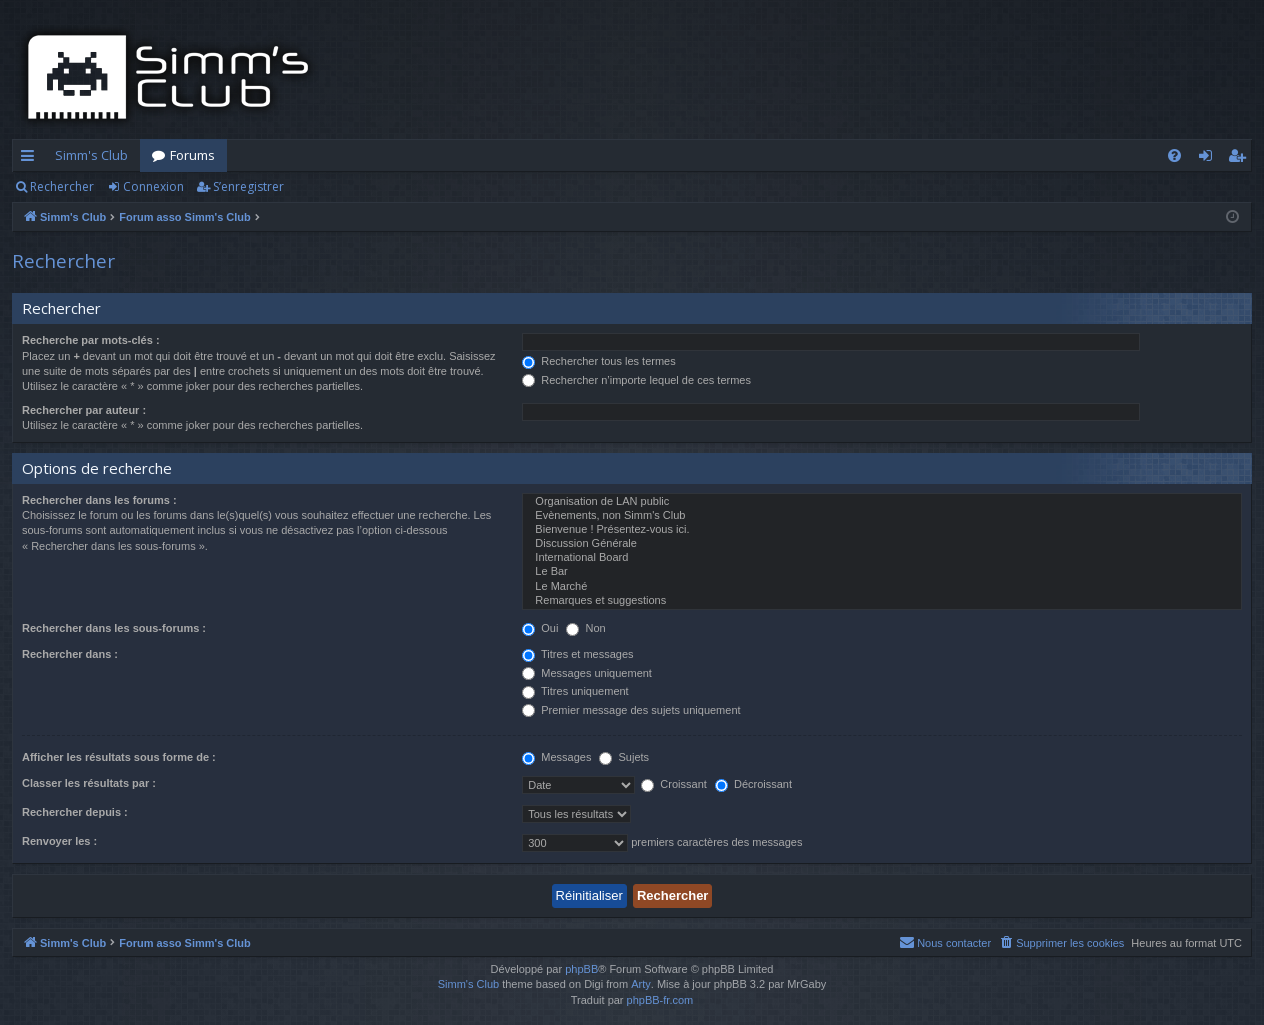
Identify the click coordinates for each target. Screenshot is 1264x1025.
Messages (556, 757)
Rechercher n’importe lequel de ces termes (636, 380)
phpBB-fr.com (660, 1000)
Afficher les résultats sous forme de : (119, 757)
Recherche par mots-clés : (91, 340)
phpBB (581, 969)
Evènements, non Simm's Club (882, 516)
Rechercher (62, 186)
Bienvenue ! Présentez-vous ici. (882, 530)
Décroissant (753, 784)
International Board (882, 558)
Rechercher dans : (70, 654)
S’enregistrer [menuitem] (1240, 159)
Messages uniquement (587, 673)
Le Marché (882, 587)
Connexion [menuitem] (1209, 159)
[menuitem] (1174, 155)
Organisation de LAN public (882, 502)
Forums (192, 155)
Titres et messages (577, 654)
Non (585, 628)
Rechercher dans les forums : (99, 500)
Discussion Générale (882, 544)
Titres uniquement (575, 691)
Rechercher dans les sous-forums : (114, 628)
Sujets (624, 757)
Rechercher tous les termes (599, 361)
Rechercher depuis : (75, 812)
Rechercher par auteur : (84, 410)
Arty (641, 984)
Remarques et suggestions (882, 601)
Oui (540, 628)
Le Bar (882, 572)
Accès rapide (31, 159)
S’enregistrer (248, 186)
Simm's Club (91, 155)
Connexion (153, 186)
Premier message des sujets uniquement (631, 710)
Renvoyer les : (59, 841)
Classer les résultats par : (89, 783)
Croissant (674, 784)
